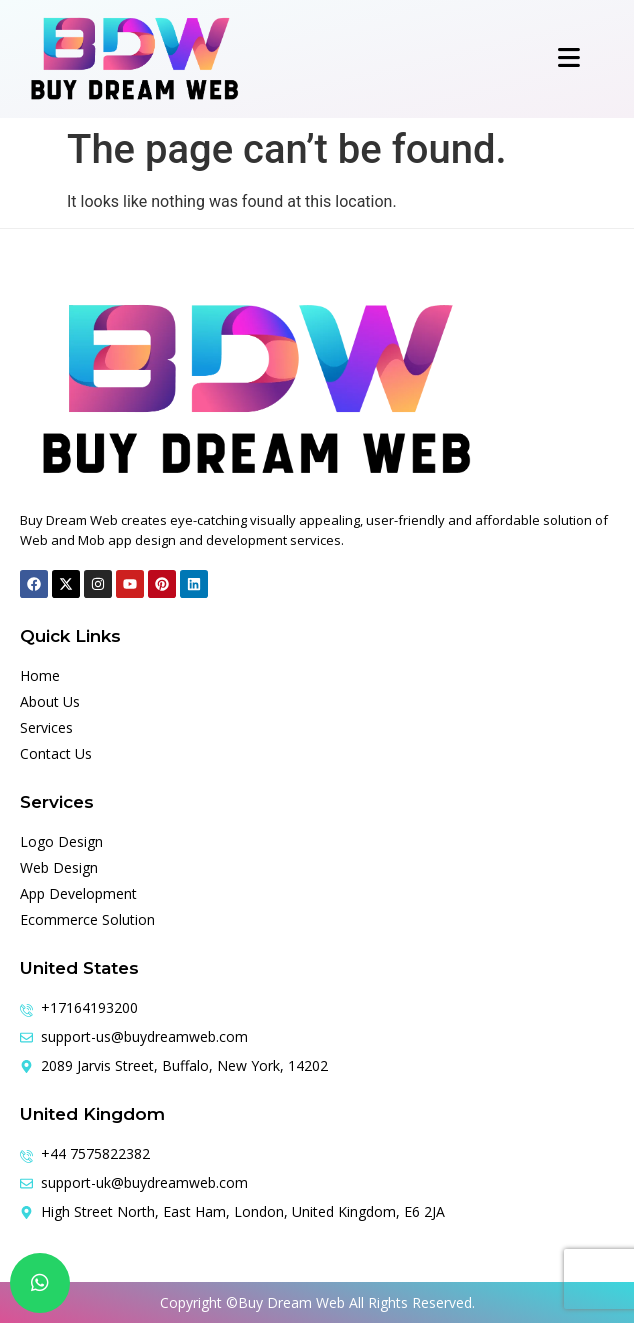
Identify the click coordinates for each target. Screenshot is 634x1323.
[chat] (40, 1283)
